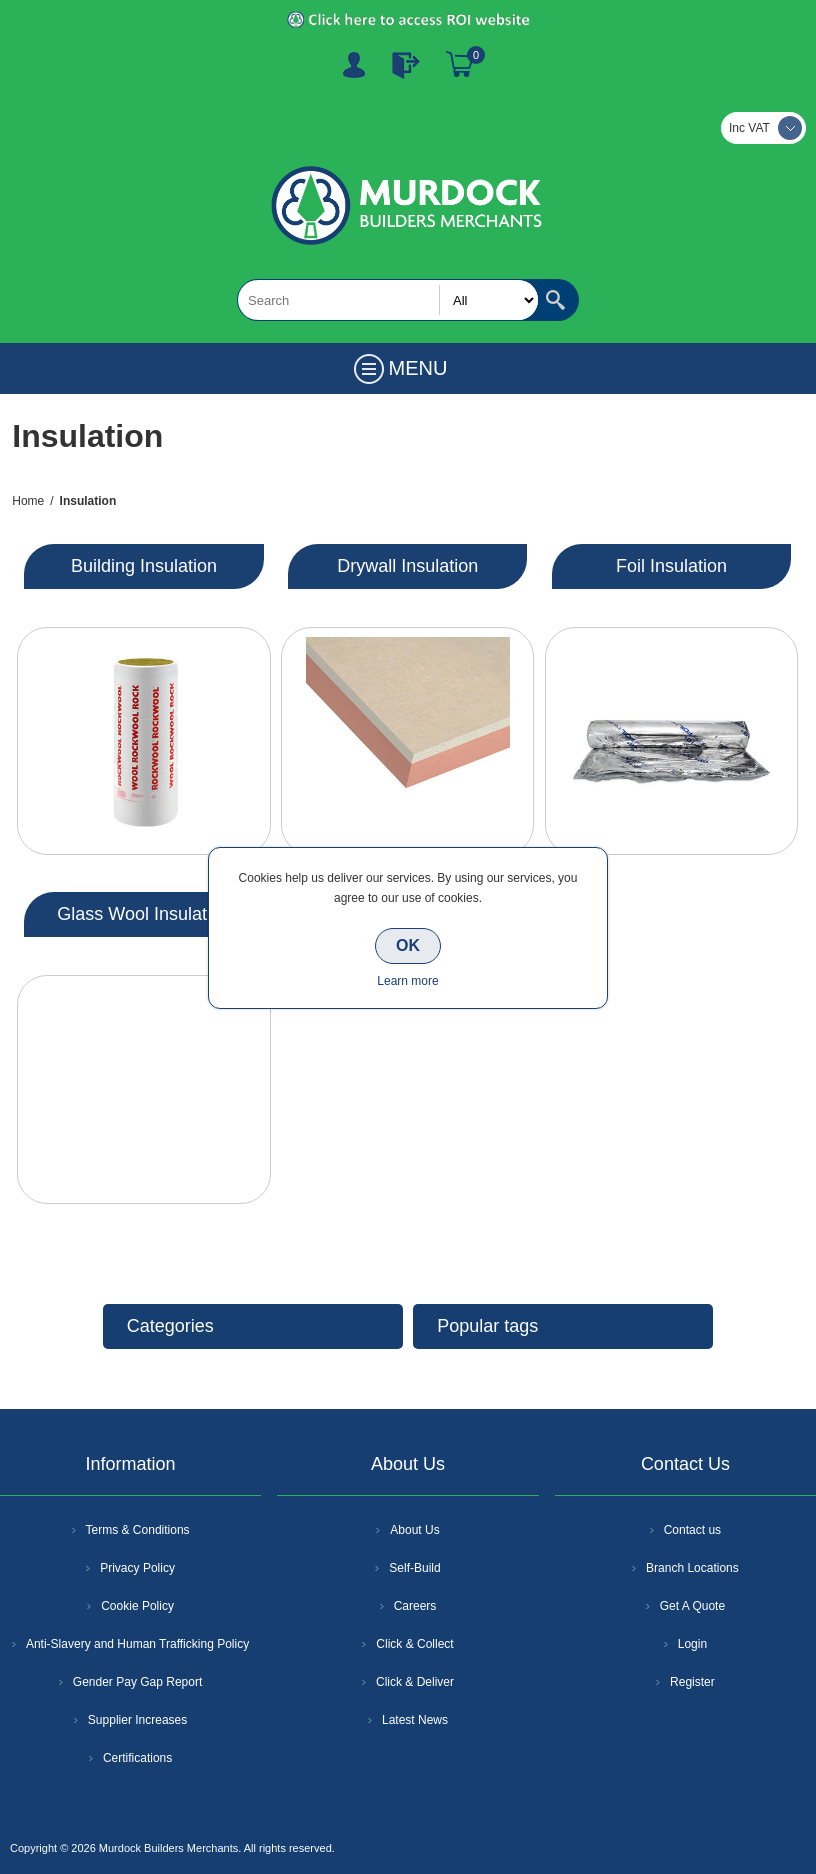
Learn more (407, 981)
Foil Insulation (671, 566)
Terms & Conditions (138, 1530)
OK (408, 945)
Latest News (415, 1720)
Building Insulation (144, 566)
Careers (415, 1606)
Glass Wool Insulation (144, 914)
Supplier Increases (137, 1720)
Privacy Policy (137, 1568)
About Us (414, 1530)
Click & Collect (414, 1644)
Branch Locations (692, 1568)
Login (692, 1644)
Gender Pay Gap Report (137, 1682)
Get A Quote (692, 1606)
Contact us (692, 1530)
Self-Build (414, 1568)
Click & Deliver (415, 1682)
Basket (460, 65)
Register (354, 65)
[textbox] (388, 300)
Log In (406, 65)
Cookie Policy (137, 1606)
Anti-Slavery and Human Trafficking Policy (137, 1644)
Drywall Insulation (407, 566)
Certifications (137, 1758)
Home (28, 501)
